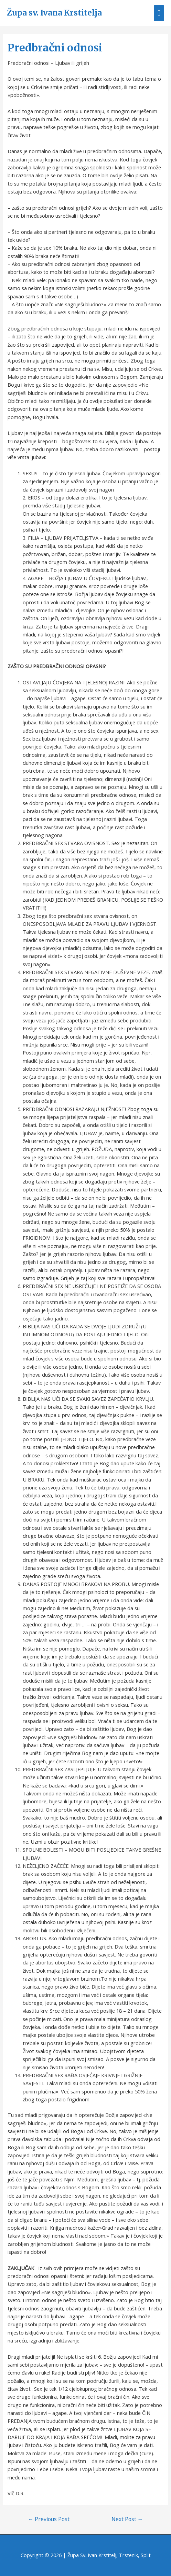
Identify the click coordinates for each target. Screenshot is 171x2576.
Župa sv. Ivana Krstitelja (54, 13)
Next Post (127, 2519)
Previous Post (49, 2519)
